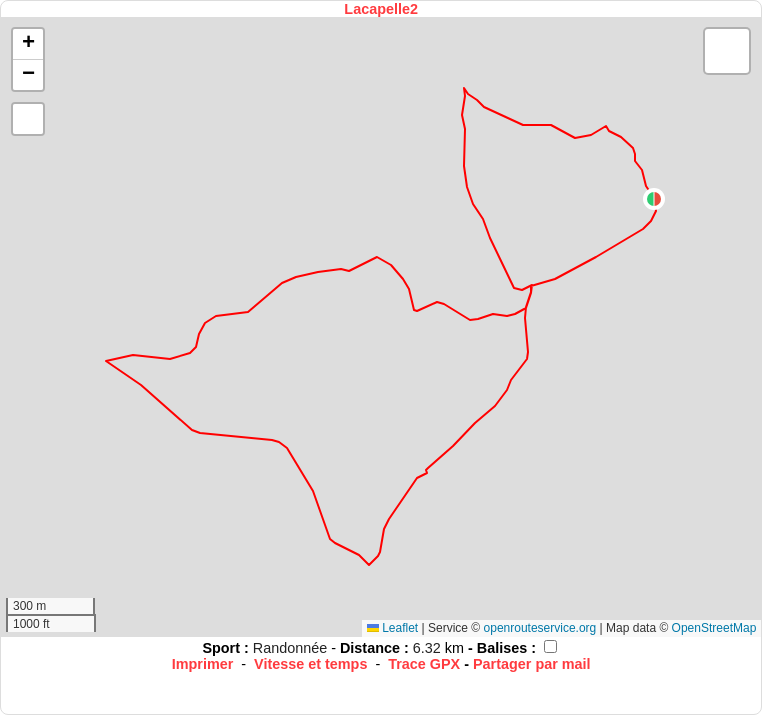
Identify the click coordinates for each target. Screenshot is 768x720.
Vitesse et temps (310, 664)
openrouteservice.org (540, 628)
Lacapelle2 (381, 9)
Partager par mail (532, 664)
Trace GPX (424, 664)
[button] (654, 199)
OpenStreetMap (714, 628)
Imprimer (203, 664)
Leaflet (392, 628)
